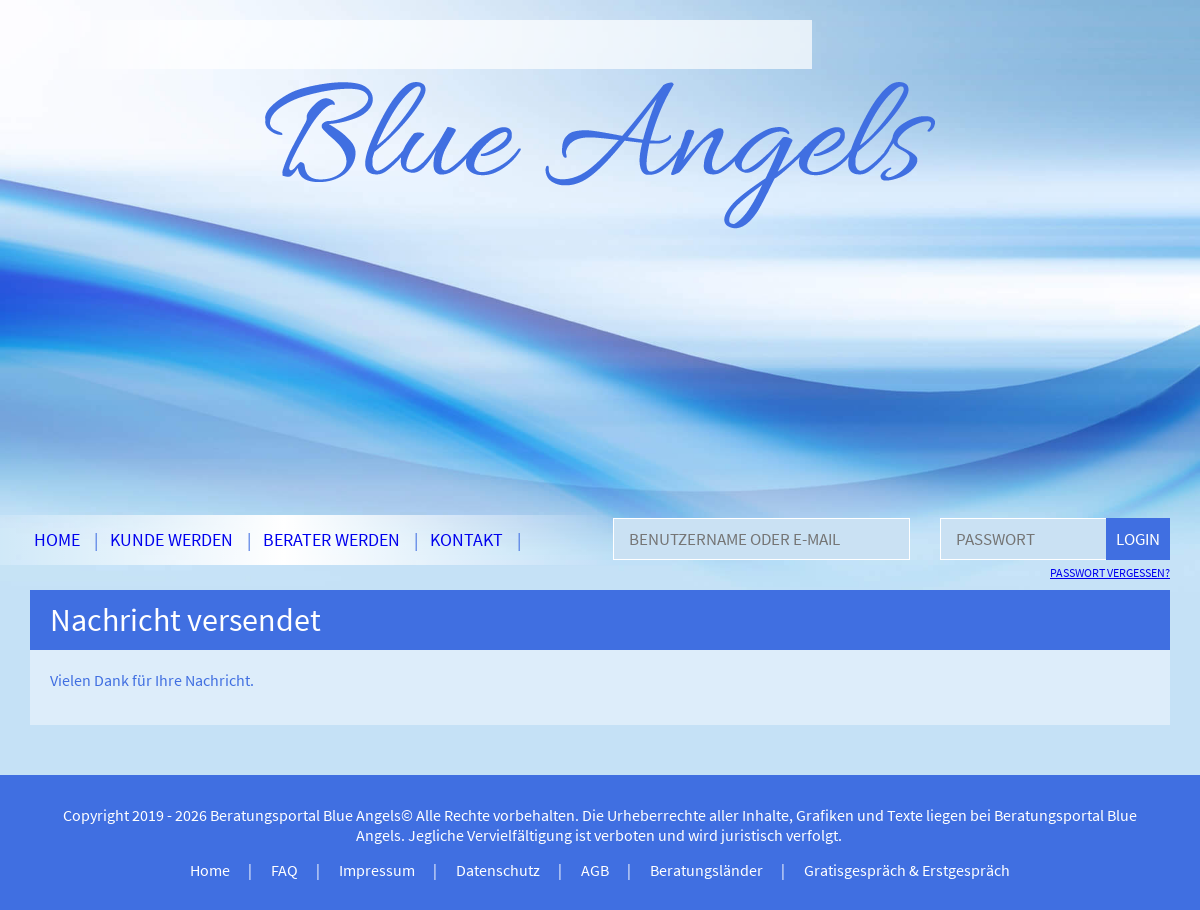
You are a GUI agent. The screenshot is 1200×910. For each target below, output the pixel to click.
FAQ (284, 870)
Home (57, 539)
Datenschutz (498, 870)
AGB (595, 870)
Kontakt (466, 539)
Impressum (377, 870)
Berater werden (331, 539)
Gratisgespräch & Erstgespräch (907, 870)
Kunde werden (171, 539)
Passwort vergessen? (1110, 572)
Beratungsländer (706, 870)
